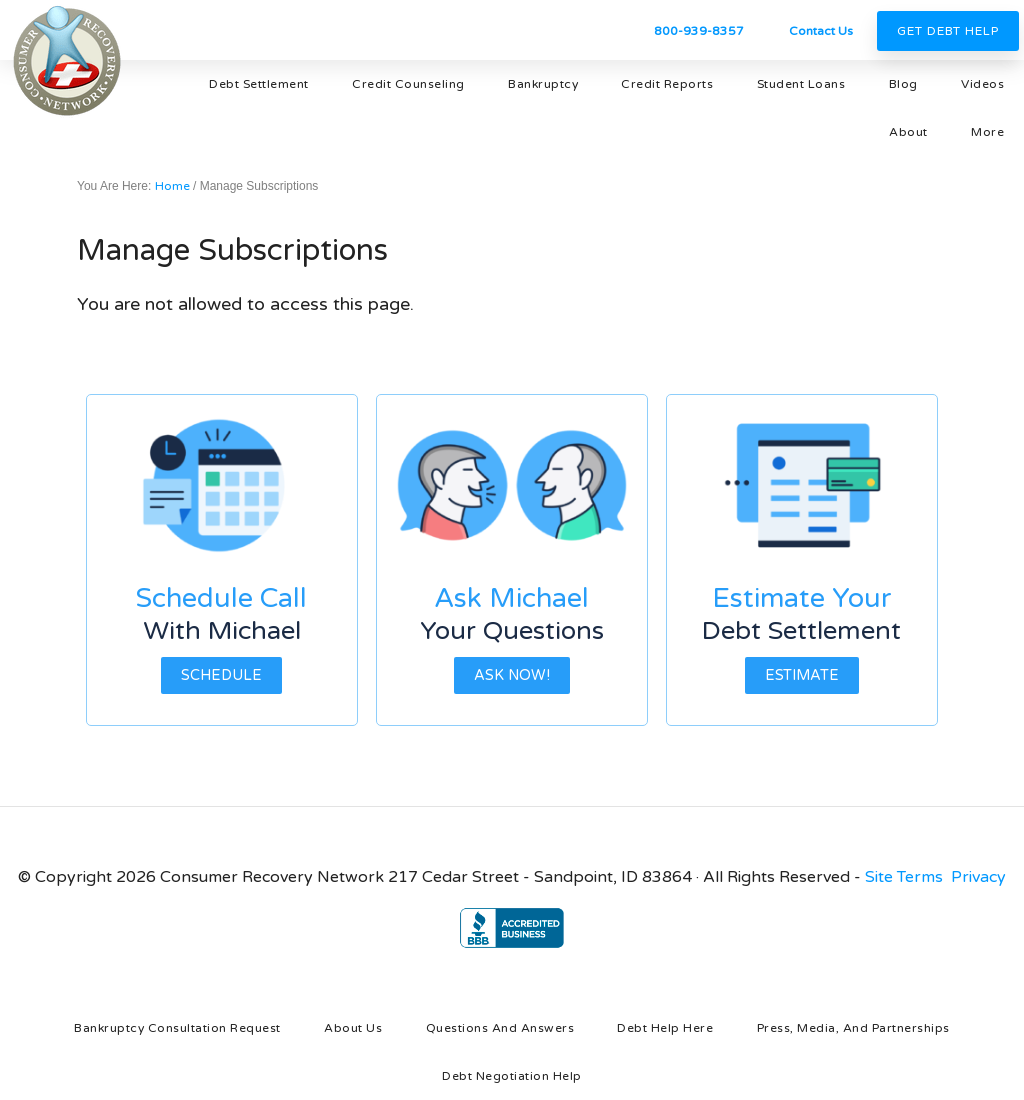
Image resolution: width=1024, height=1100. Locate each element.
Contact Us (821, 31)
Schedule (221, 675)
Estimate (802, 675)
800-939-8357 (699, 31)
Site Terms (904, 877)
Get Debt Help (948, 31)
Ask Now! (512, 675)
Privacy (978, 877)
